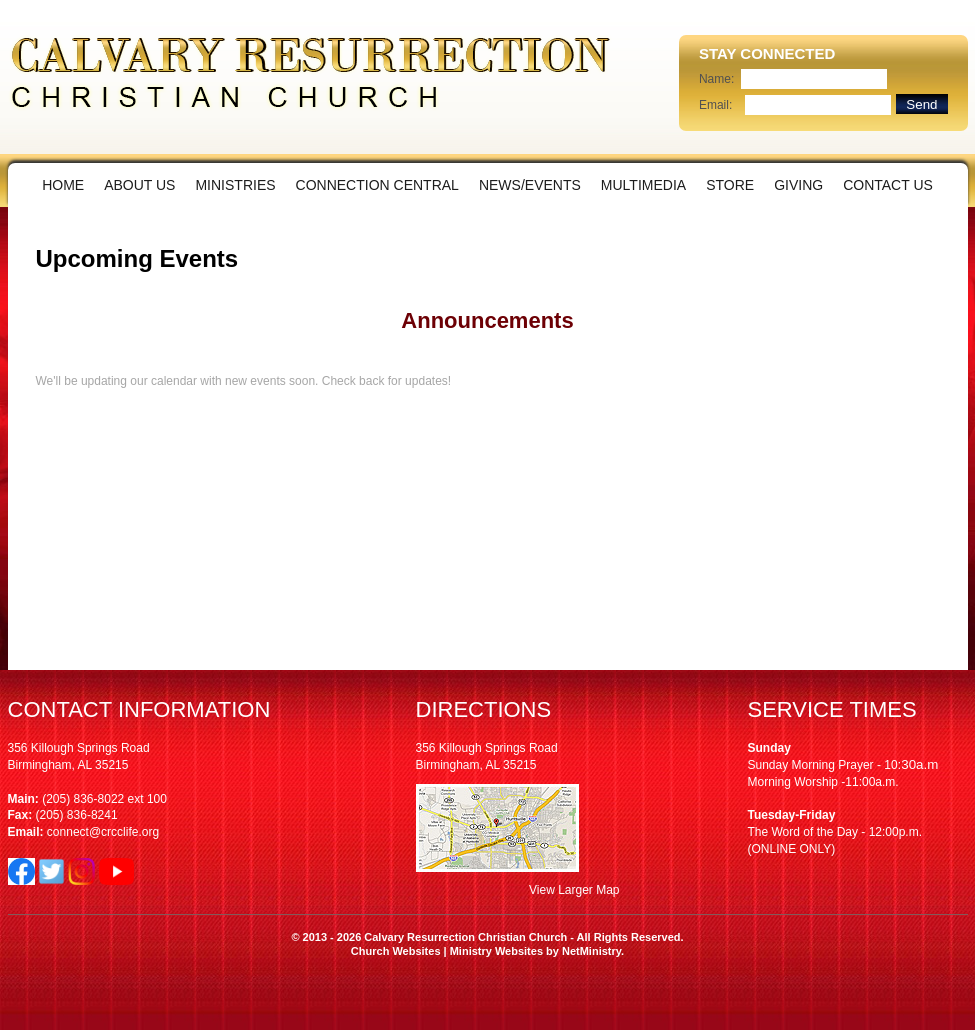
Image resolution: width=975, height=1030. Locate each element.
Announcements (487, 320)
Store (730, 185)
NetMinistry (591, 951)
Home (63, 185)
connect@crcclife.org (103, 832)
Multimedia (643, 185)
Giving (798, 185)
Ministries (235, 185)
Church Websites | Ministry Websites (448, 951)
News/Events (530, 185)
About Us (139, 185)
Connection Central (377, 185)
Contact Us (888, 185)
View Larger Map (574, 890)
